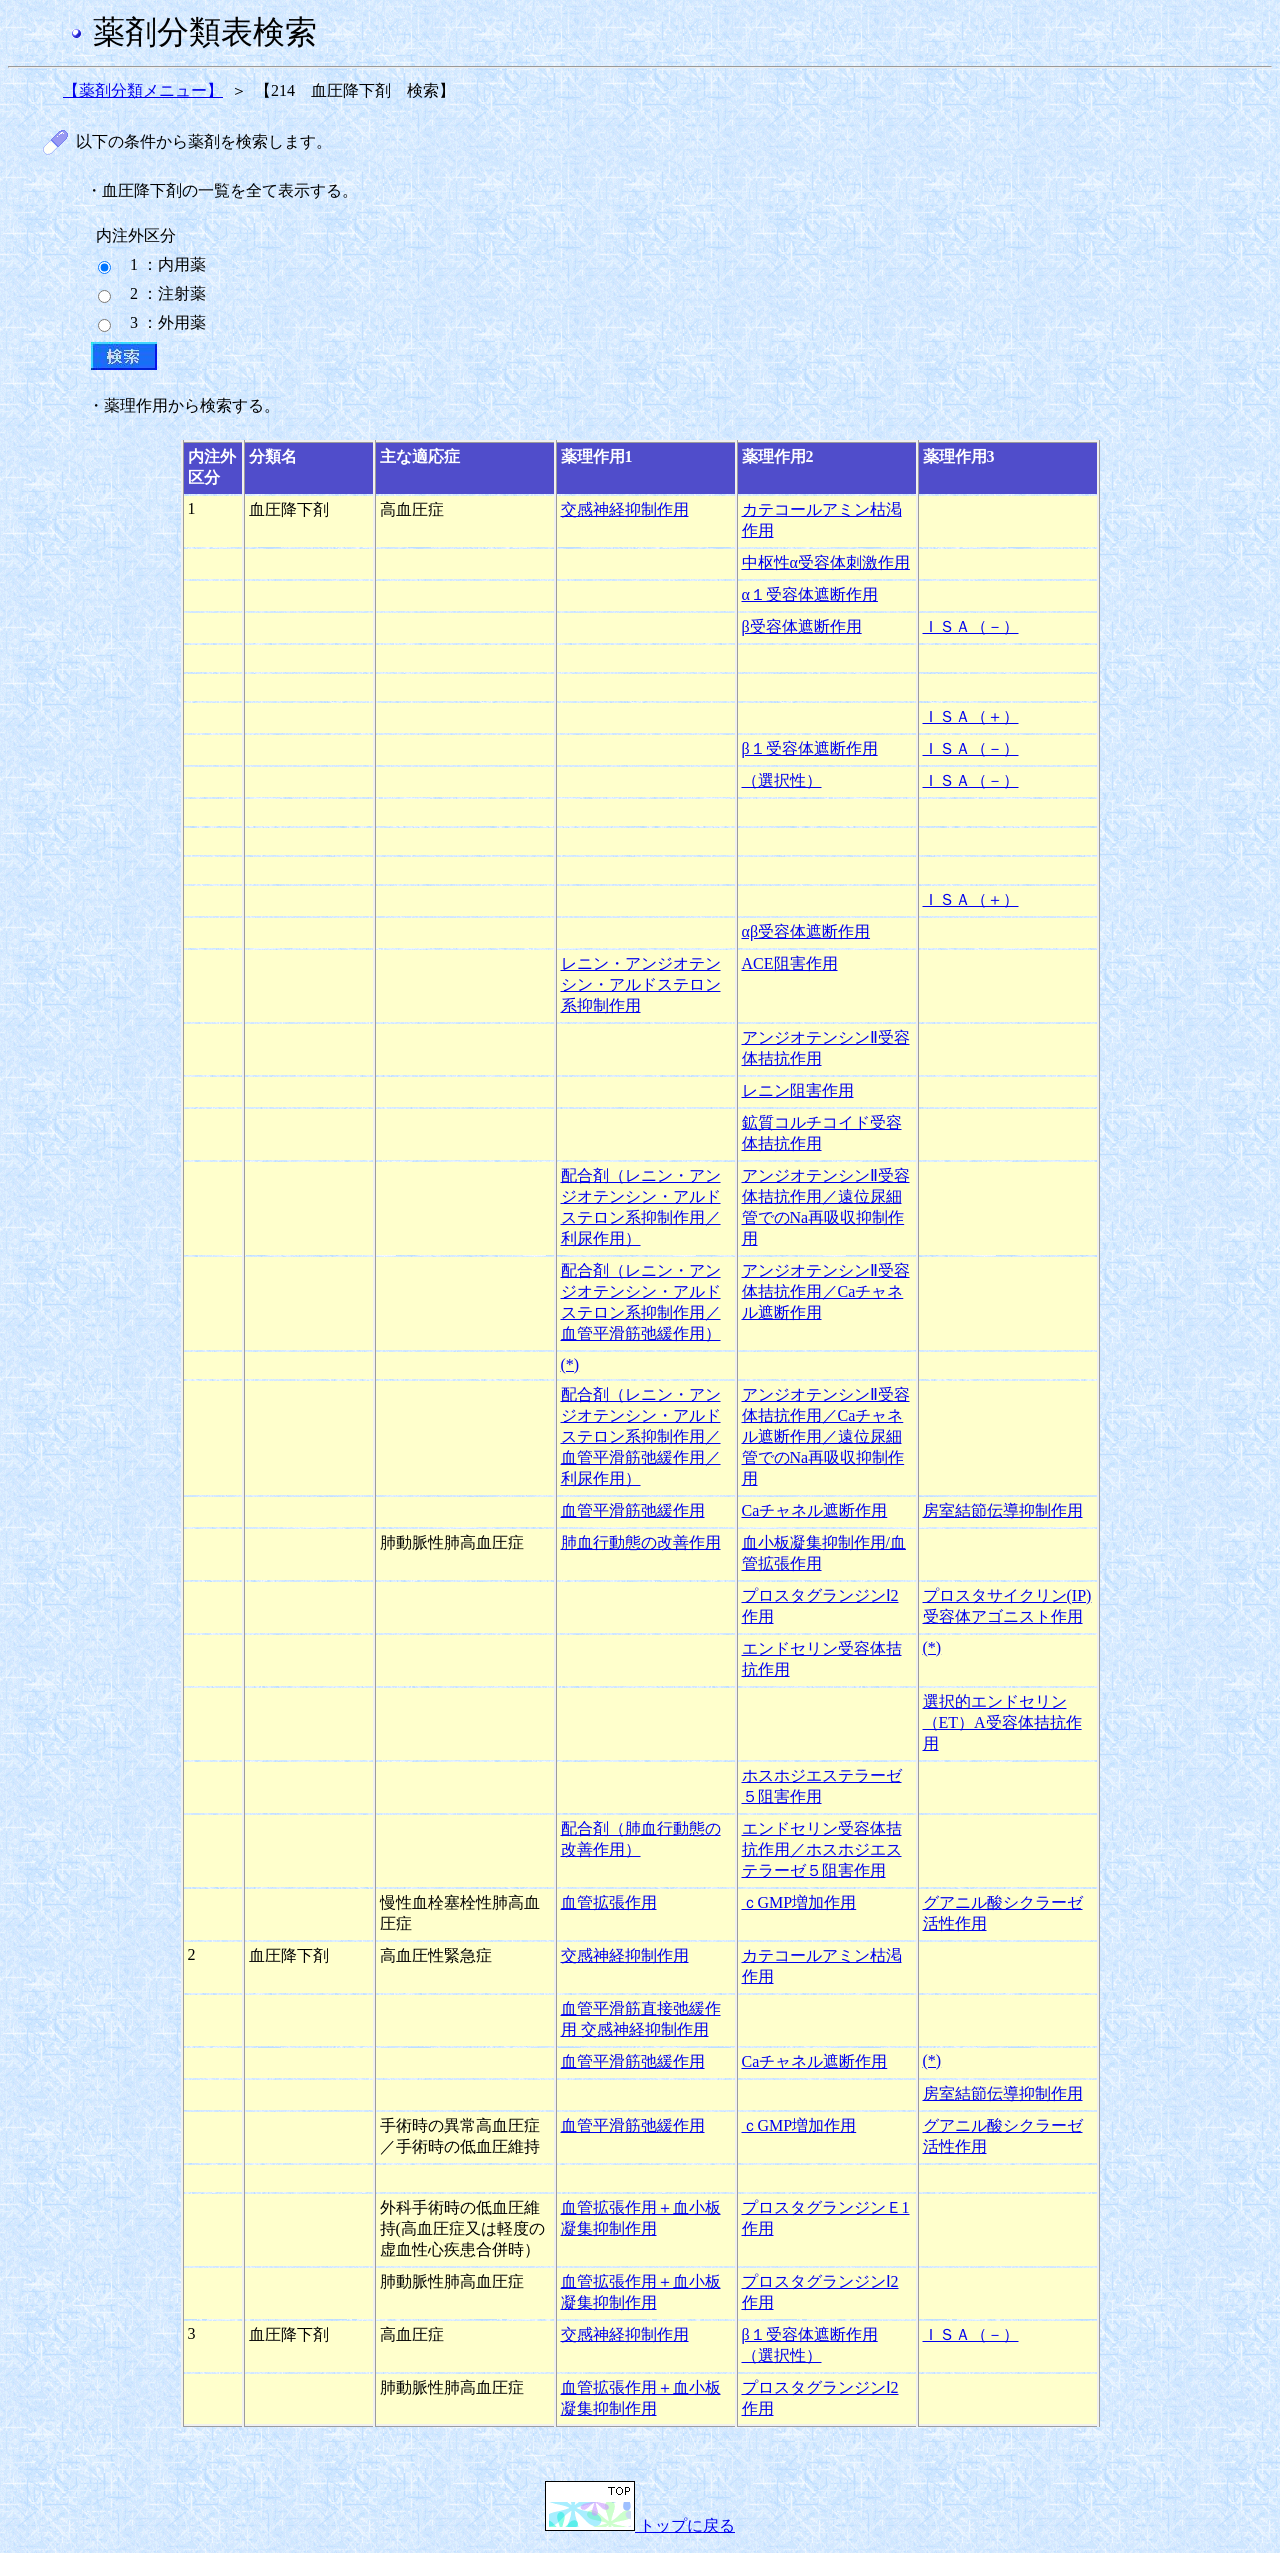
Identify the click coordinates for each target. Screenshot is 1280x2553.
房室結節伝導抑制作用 (1003, 1510)
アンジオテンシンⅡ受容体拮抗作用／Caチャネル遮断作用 (826, 1291)
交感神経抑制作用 (625, 509)
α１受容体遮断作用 (810, 594)
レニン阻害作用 (798, 1090)
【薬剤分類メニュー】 (143, 90)
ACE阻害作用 (790, 963)
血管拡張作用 (609, 1902)
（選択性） (782, 780)
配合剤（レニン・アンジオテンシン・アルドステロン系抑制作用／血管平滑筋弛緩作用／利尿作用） (641, 1436)
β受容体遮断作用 (802, 626)
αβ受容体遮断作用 (806, 931)
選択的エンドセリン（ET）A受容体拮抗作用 (1002, 1722)
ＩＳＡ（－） (971, 626)
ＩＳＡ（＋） (971, 716)
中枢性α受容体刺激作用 (826, 562)
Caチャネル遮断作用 (815, 1510)
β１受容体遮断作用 (810, 748)
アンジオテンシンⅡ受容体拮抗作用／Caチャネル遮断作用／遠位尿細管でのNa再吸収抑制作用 (826, 1436)
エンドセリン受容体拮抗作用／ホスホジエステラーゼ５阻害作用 (822, 1849)
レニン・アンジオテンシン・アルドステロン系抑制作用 (641, 984)
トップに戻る (640, 2525)
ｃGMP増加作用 (799, 1902)
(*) (570, 1364)
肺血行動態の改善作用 (641, 1542)
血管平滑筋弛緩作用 (633, 1510)
